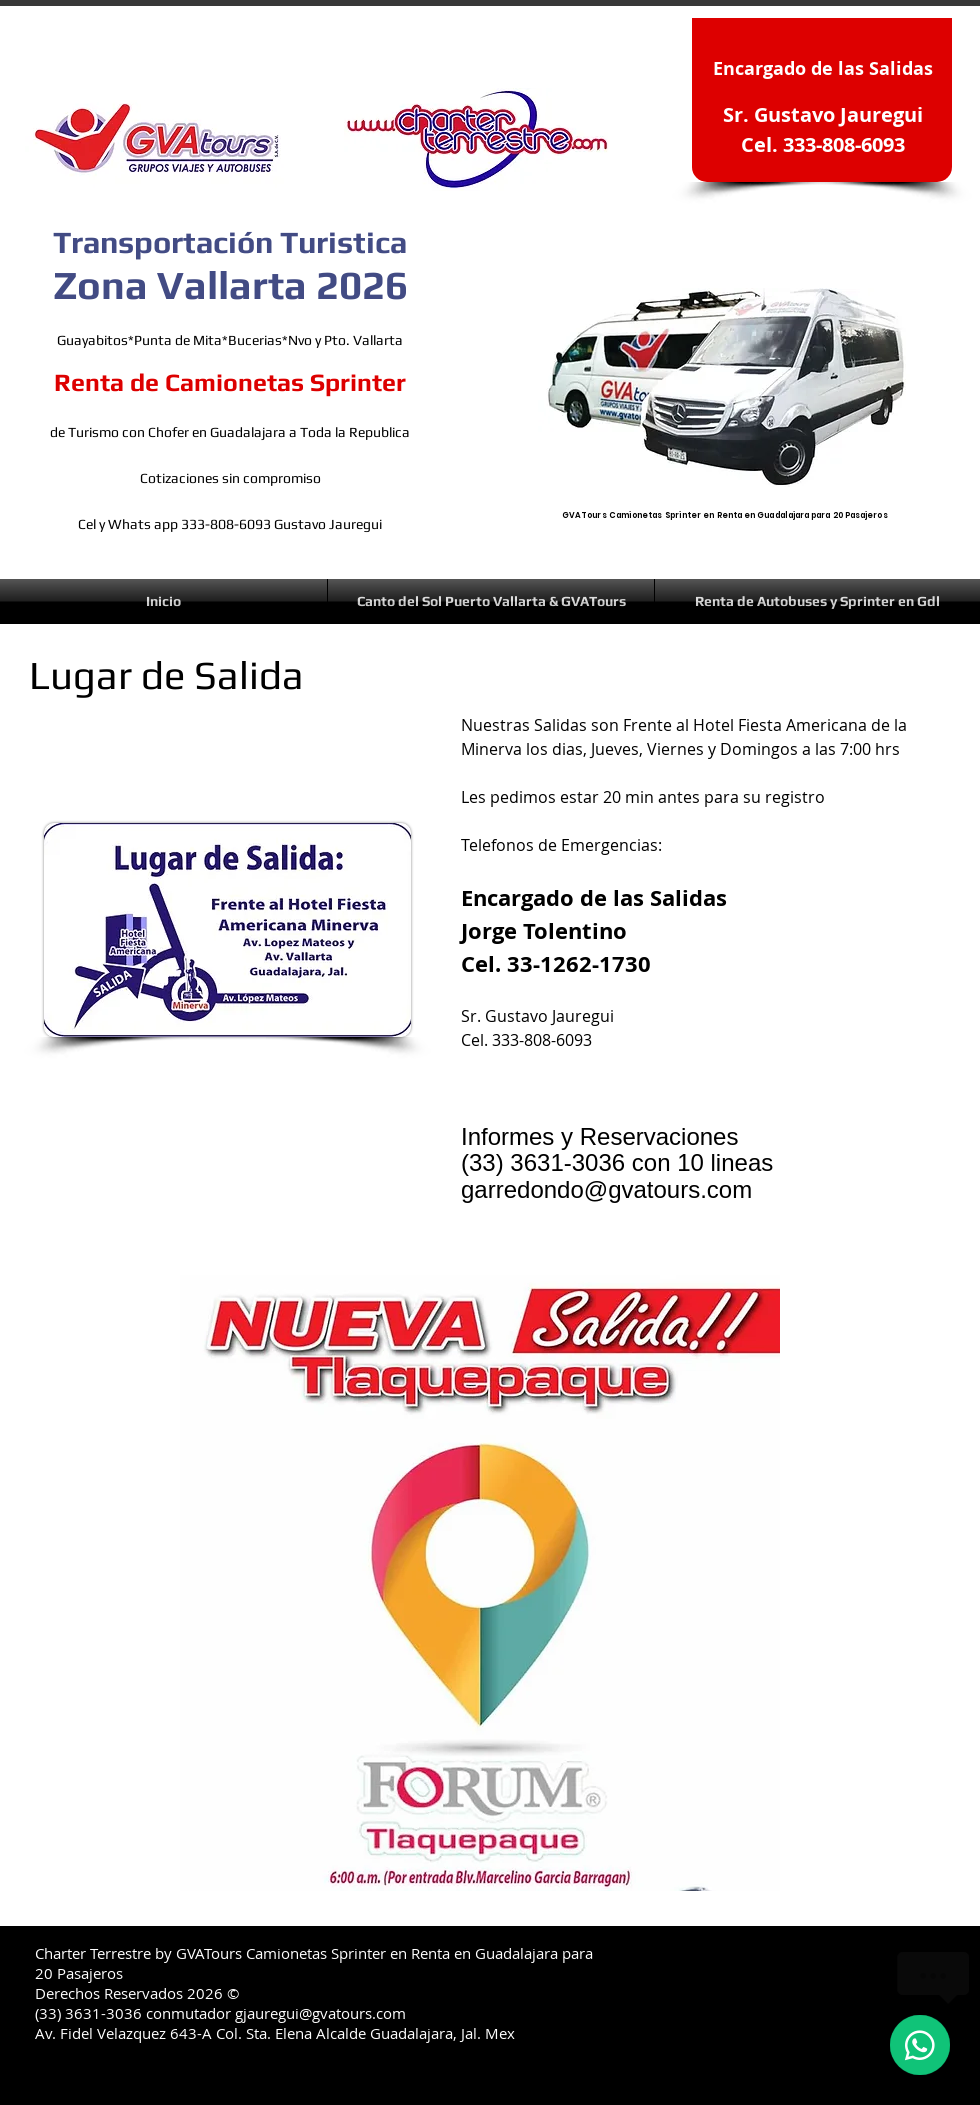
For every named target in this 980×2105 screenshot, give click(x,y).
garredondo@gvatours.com (606, 1189)
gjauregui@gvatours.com (320, 2013)
